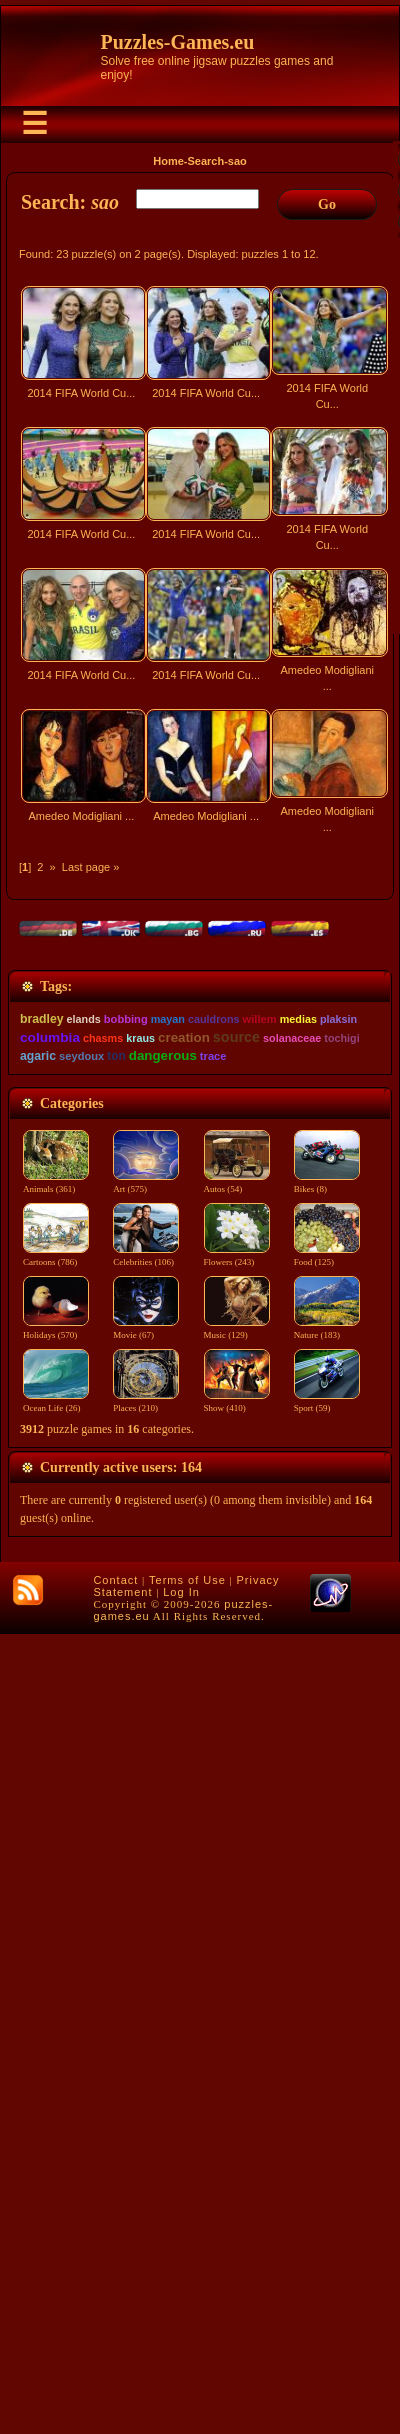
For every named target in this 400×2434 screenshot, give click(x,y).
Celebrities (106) (148, 2056)
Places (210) (148, 2202)
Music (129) (239, 2129)
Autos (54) (239, 1983)
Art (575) (148, 1983)
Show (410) (239, 2202)
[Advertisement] (200, 1076)
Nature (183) (331, 2129)
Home (168, 161)
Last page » (91, 867)
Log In (181, 2392)
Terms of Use (187, 2380)
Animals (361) (56, 1983)
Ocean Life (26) (56, 2202)
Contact (115, 2380)
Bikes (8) (331, 1983)
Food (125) (331, 2056)
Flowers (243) (239, 2056)
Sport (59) (331, 2202)
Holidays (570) (56, 2129)
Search (205, 161)
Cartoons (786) (56, 2056)
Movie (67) (148, 2129)
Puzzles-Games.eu (178, 42)
